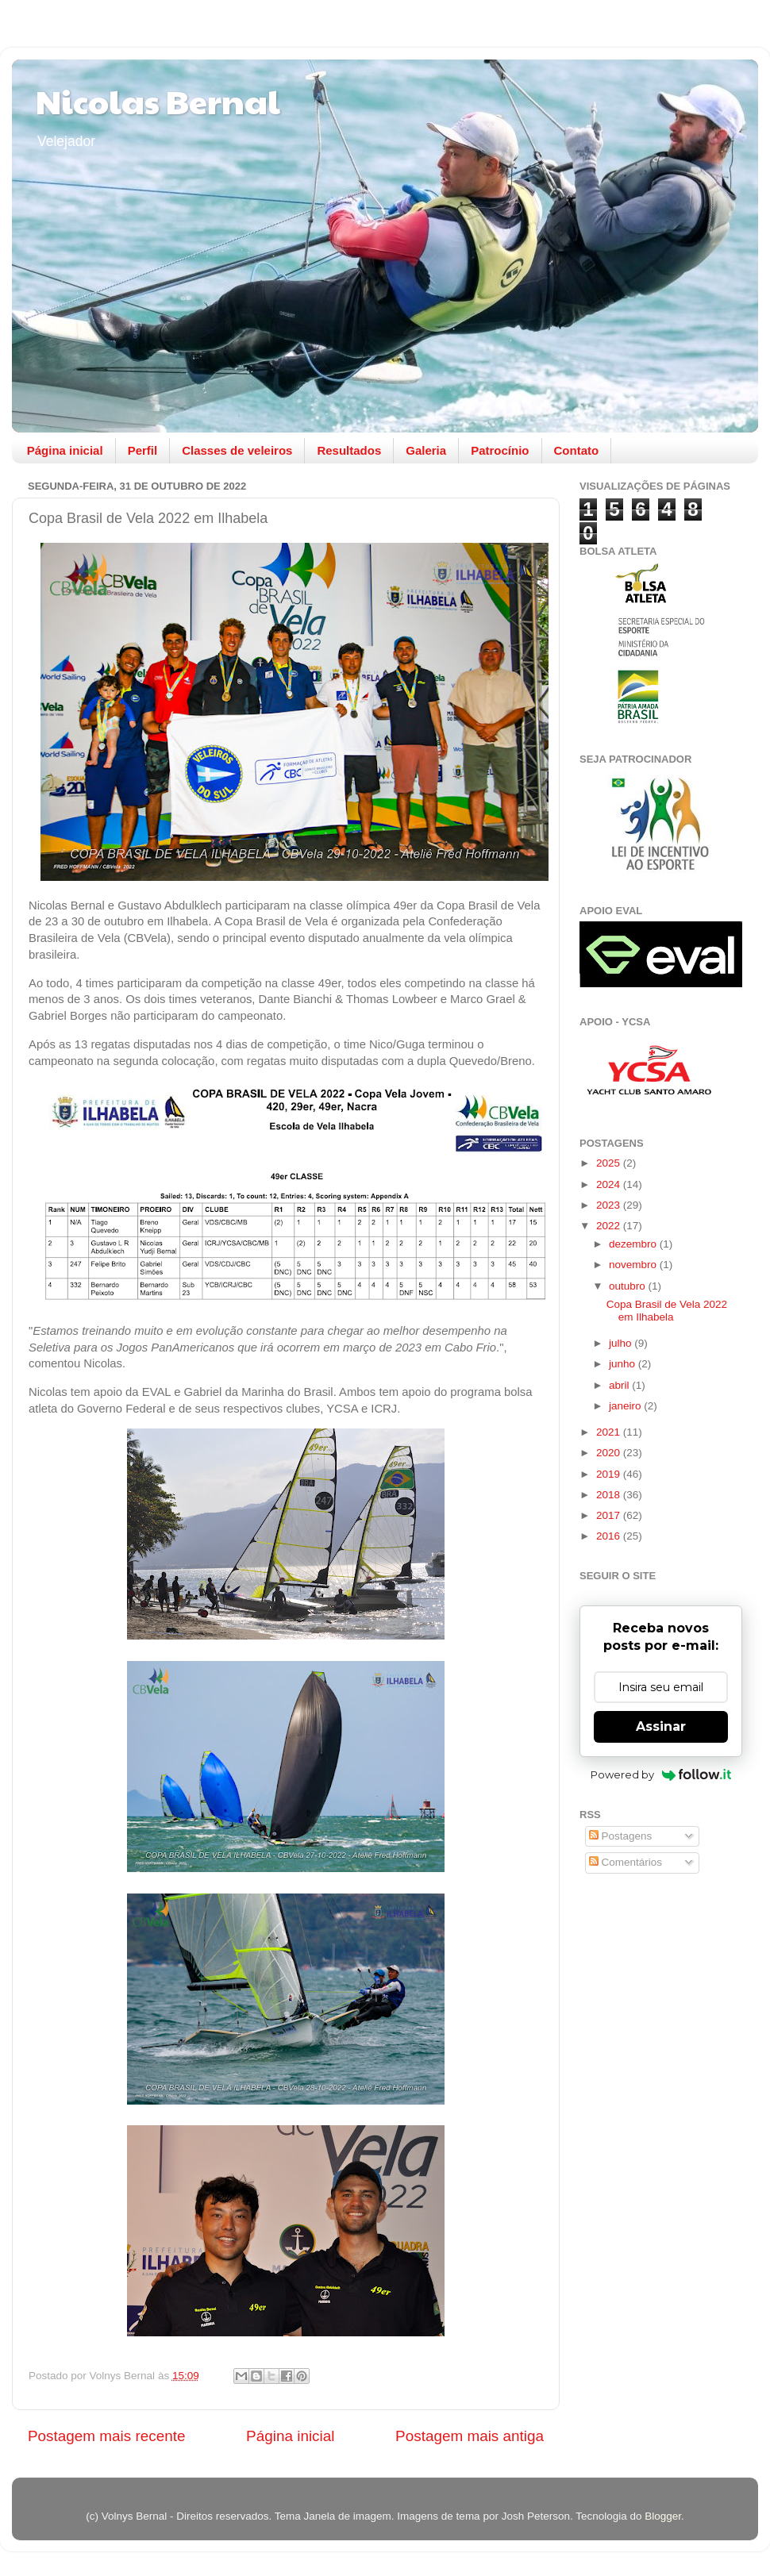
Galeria (426, 450)
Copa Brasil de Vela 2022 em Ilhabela (666, 1310)
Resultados (349, 450)
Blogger (663, 2516)
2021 (609, 1432)
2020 (609, 1453)
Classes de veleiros (237, 450)
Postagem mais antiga (469, 2436)
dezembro (634, 1244)
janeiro (626, 1406)
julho (621, 1343)
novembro (634, 1265)
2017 (609, 1515)
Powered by (661, 1774)
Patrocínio (500, 450)
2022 (609, 1226)
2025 (609, 1163)
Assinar (661, 1726)
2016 (609, 1536)
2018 (609, 1495)
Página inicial (65, 450)
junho (623, 1364)
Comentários (625, 1862)
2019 (609, 1474)
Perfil (143, 450)
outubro (629, 1286)
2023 (609, 1205)
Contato (576, 450)
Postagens (621, 1836)
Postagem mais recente (106, 2436)
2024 (609, 1184)
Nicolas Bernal (158, 100)
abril (620, 1385)
